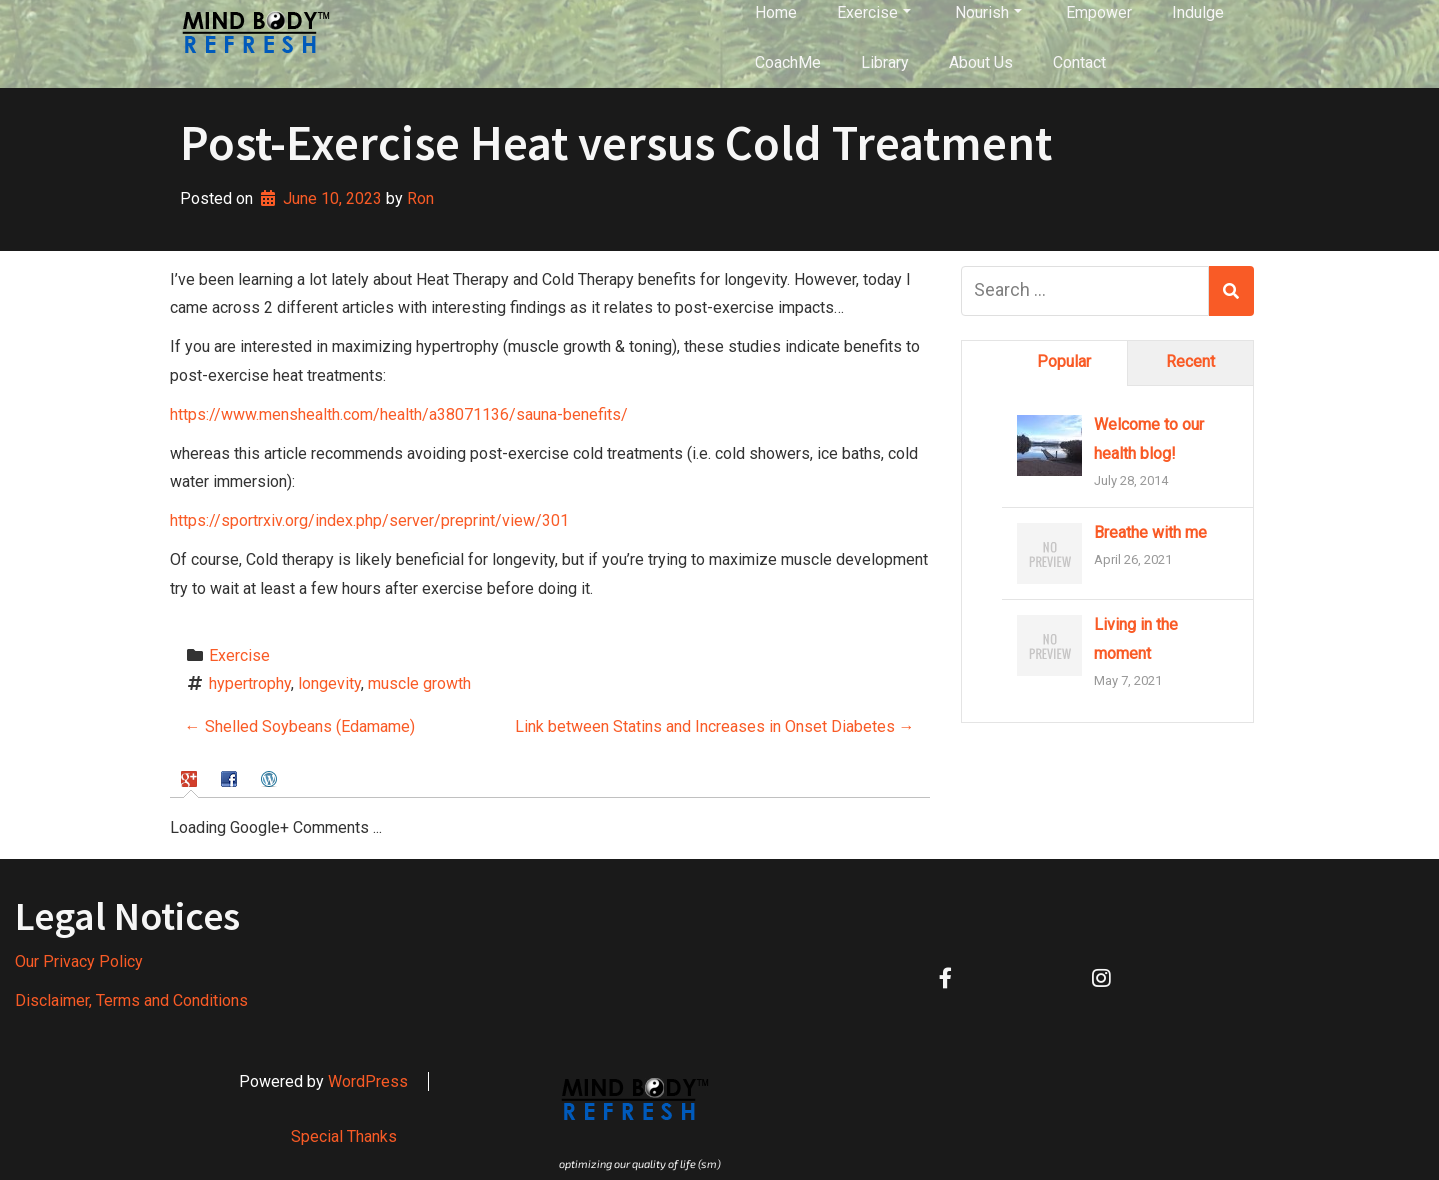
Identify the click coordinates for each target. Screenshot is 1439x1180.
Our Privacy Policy (79, 961)
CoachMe (788, 62)
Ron (420, 198)
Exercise (239, 655)
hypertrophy (250, 683)
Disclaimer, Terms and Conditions (131, 1000)
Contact (1079, 62)
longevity (329, 683)
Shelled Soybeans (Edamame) (300, 726)
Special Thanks (344, 1136)
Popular (1064, 361)
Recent (1190, 361)
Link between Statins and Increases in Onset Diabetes (715, 726)
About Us (981, 62)
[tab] (191, 779)
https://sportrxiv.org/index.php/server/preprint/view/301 (369, 520)
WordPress (368, 1081)
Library (885, 62)
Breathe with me (1150, 532)
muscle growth (419, 683)
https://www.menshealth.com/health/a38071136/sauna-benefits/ (399, 414)
